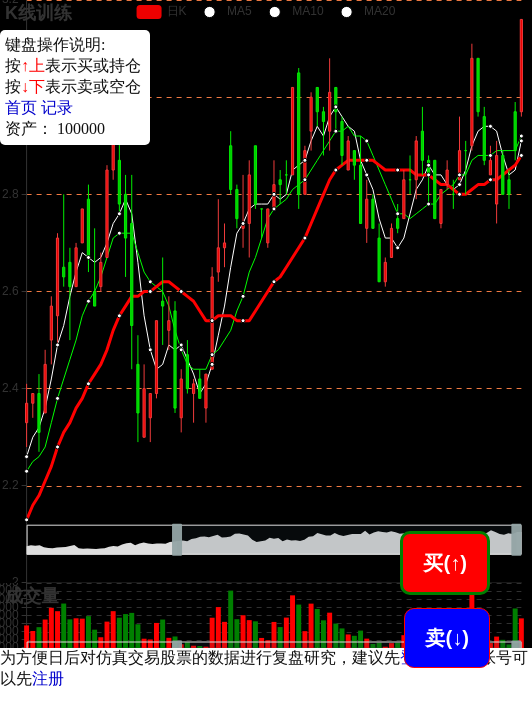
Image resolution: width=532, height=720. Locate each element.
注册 (48, 678)
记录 (57, 107)
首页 (21, 107)
